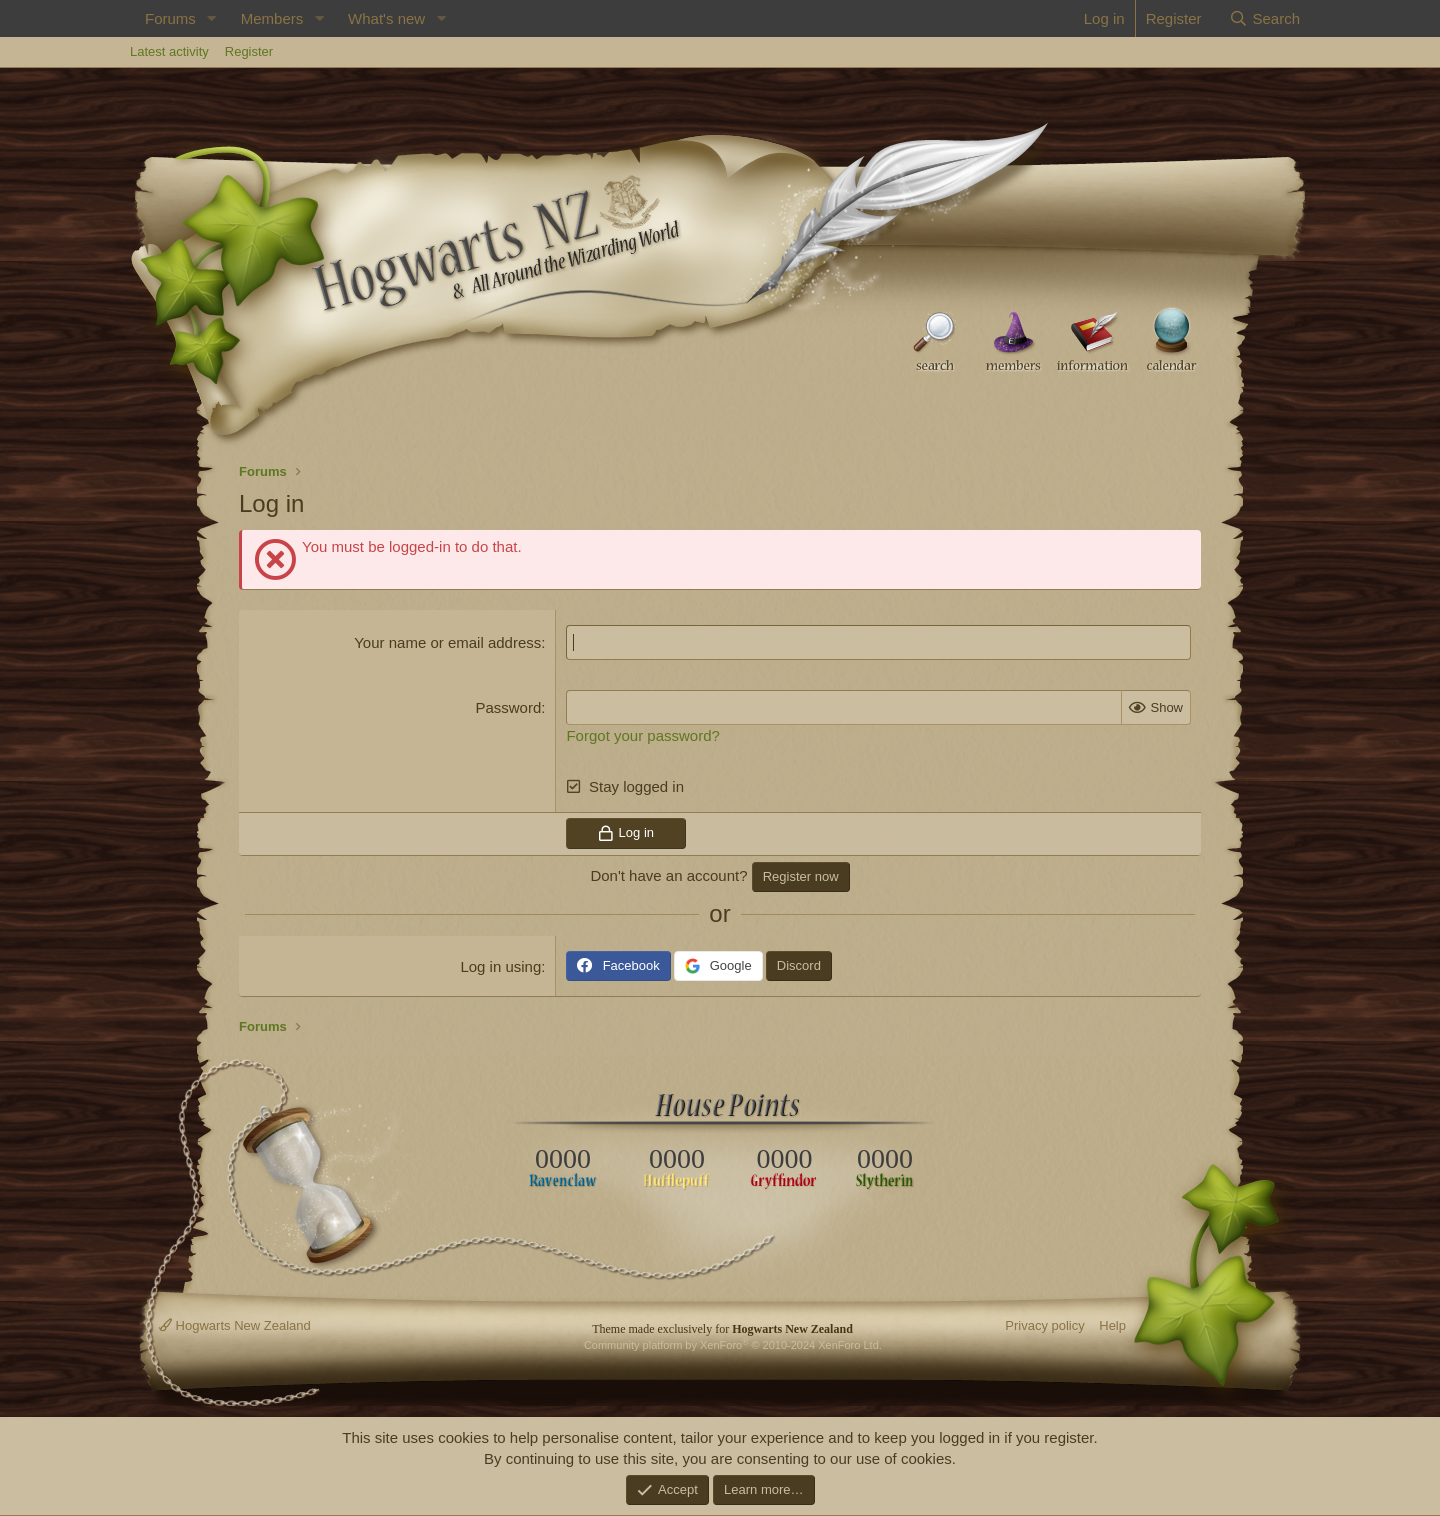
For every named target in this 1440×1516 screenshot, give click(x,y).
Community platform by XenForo (733, 1345)
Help (1112, 1325)
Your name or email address (447, 642)
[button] (212, 18)
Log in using (500, 966)
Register (249, 51)
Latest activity (169, 51)
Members (272, 18)
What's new (386, 18)
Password (508, 707)
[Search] (1264, 18)
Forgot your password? (642, 735)
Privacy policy (1044, 1325)
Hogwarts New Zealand (235, 1325)
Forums (170, 18)
